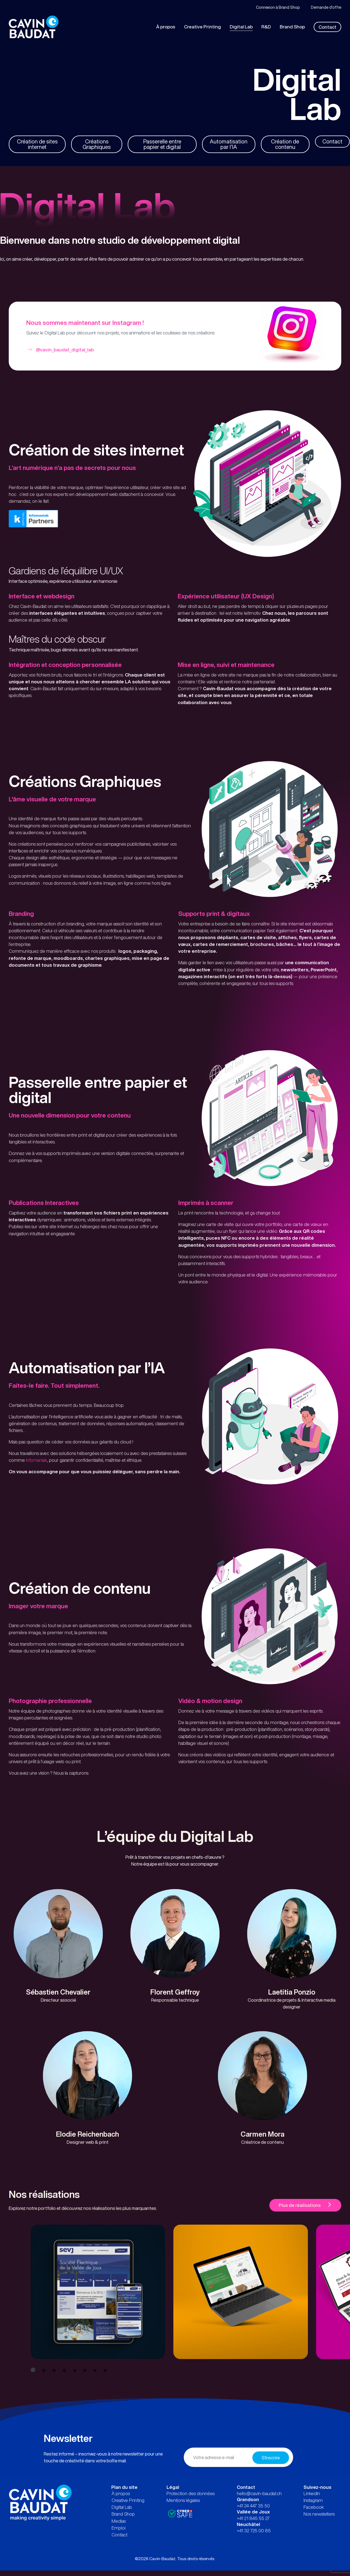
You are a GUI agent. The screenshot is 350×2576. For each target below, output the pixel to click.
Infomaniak (36, 1469)
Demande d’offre (326, 7)
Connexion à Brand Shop (278, 7)
